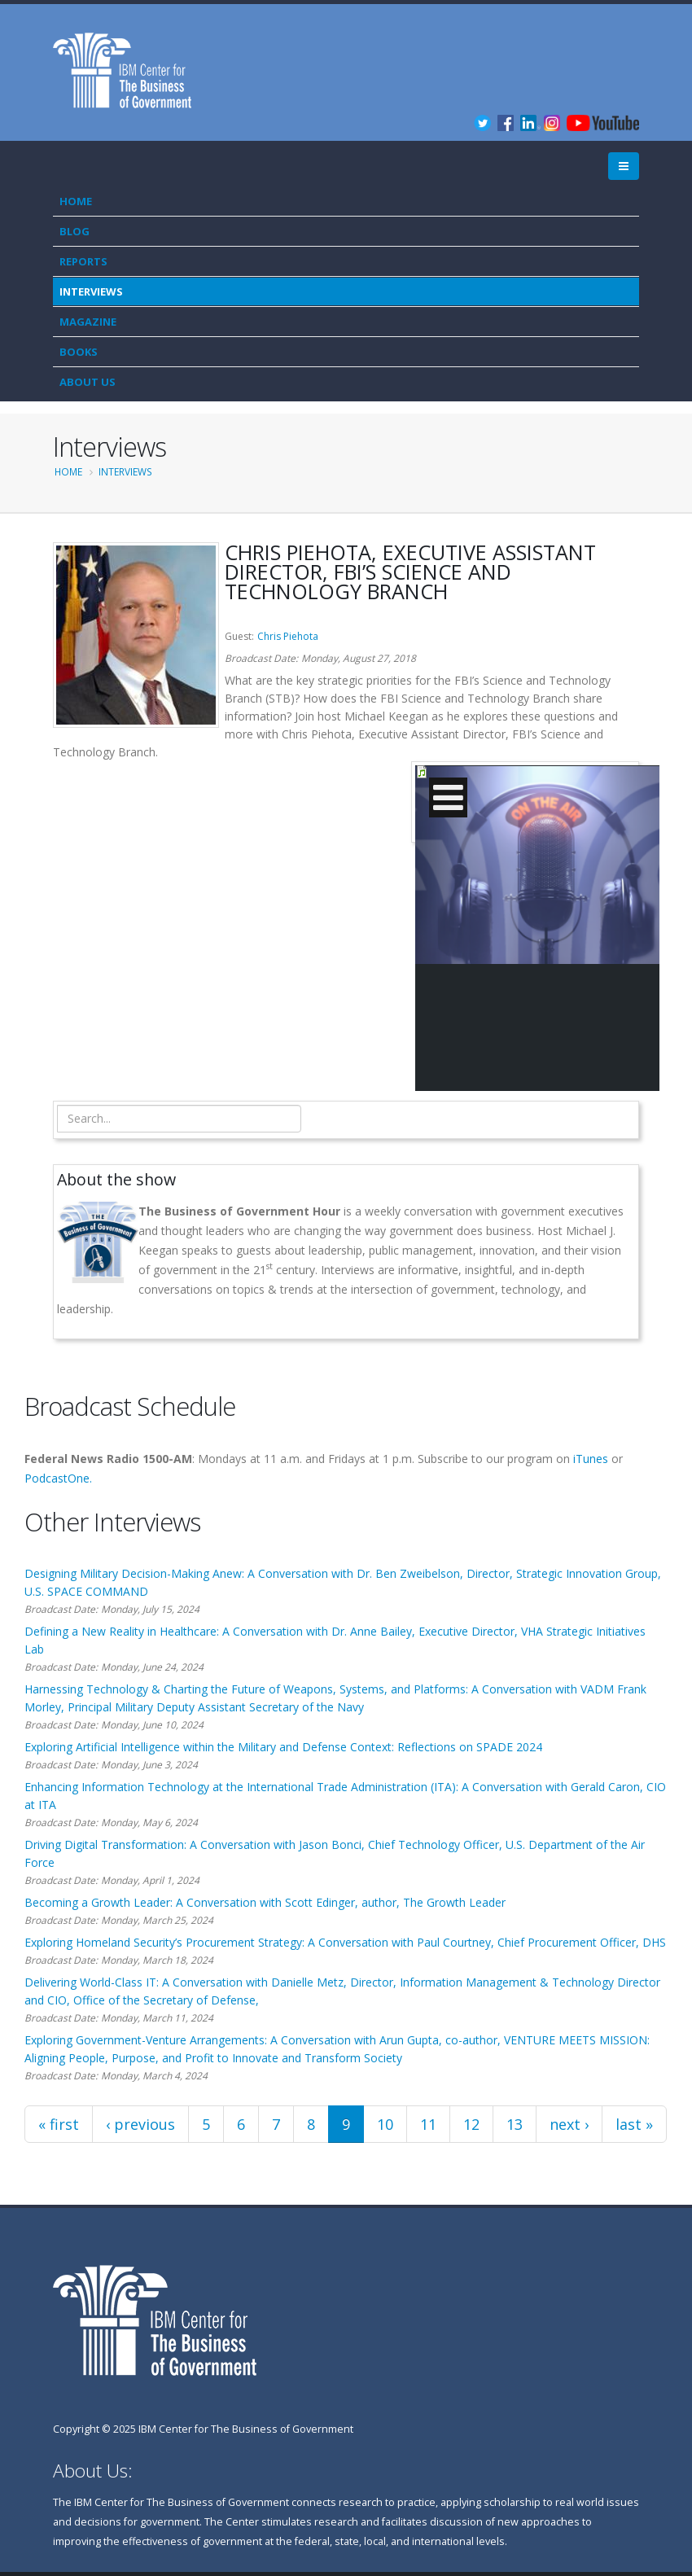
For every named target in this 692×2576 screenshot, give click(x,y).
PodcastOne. (58, 1478)
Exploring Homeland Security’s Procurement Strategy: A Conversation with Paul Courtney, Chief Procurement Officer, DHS (345, 1942)
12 (471, 2124)
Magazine (87, 321)
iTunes (590, 1458)
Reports (83, 261)
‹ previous (140, 2124)
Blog (74, 231)
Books (78, 351)
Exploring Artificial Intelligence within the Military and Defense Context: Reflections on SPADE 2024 (283, 1747)
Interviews (91, 291)
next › (569, 2124)
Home (75, 201)
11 (428, 2124)
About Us (87, 382)
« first (58, 2124)
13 (514, 2124)
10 (385, 2124)
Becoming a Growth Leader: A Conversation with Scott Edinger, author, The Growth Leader (265, 1902)
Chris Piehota (287, 636)
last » (634, 2124)
